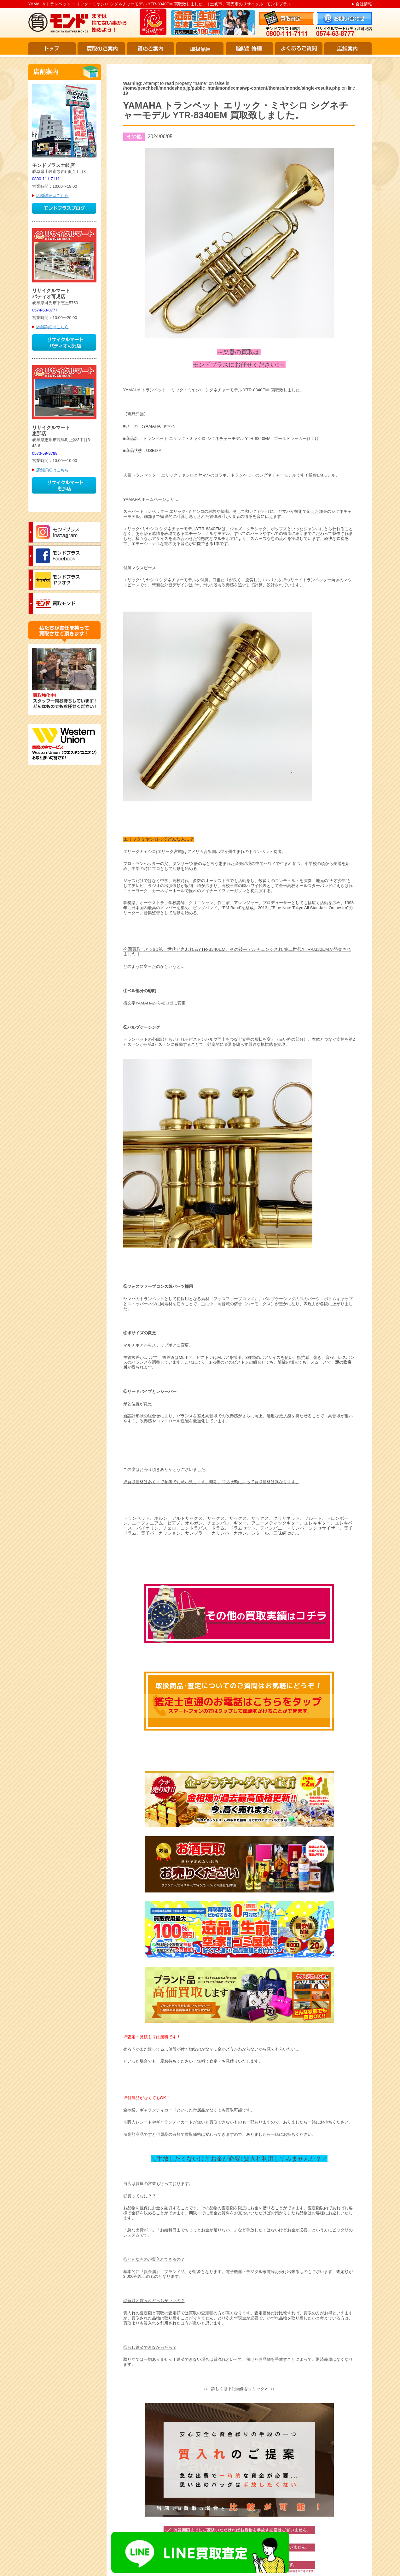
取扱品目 (199, 48)
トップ (52, 48)
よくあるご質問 (298, 48)
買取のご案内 (101, 48)
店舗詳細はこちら (52, 195)
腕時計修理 (249, 48)
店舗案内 (348, 48)
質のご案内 (150, 48)
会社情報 (364, 4)
